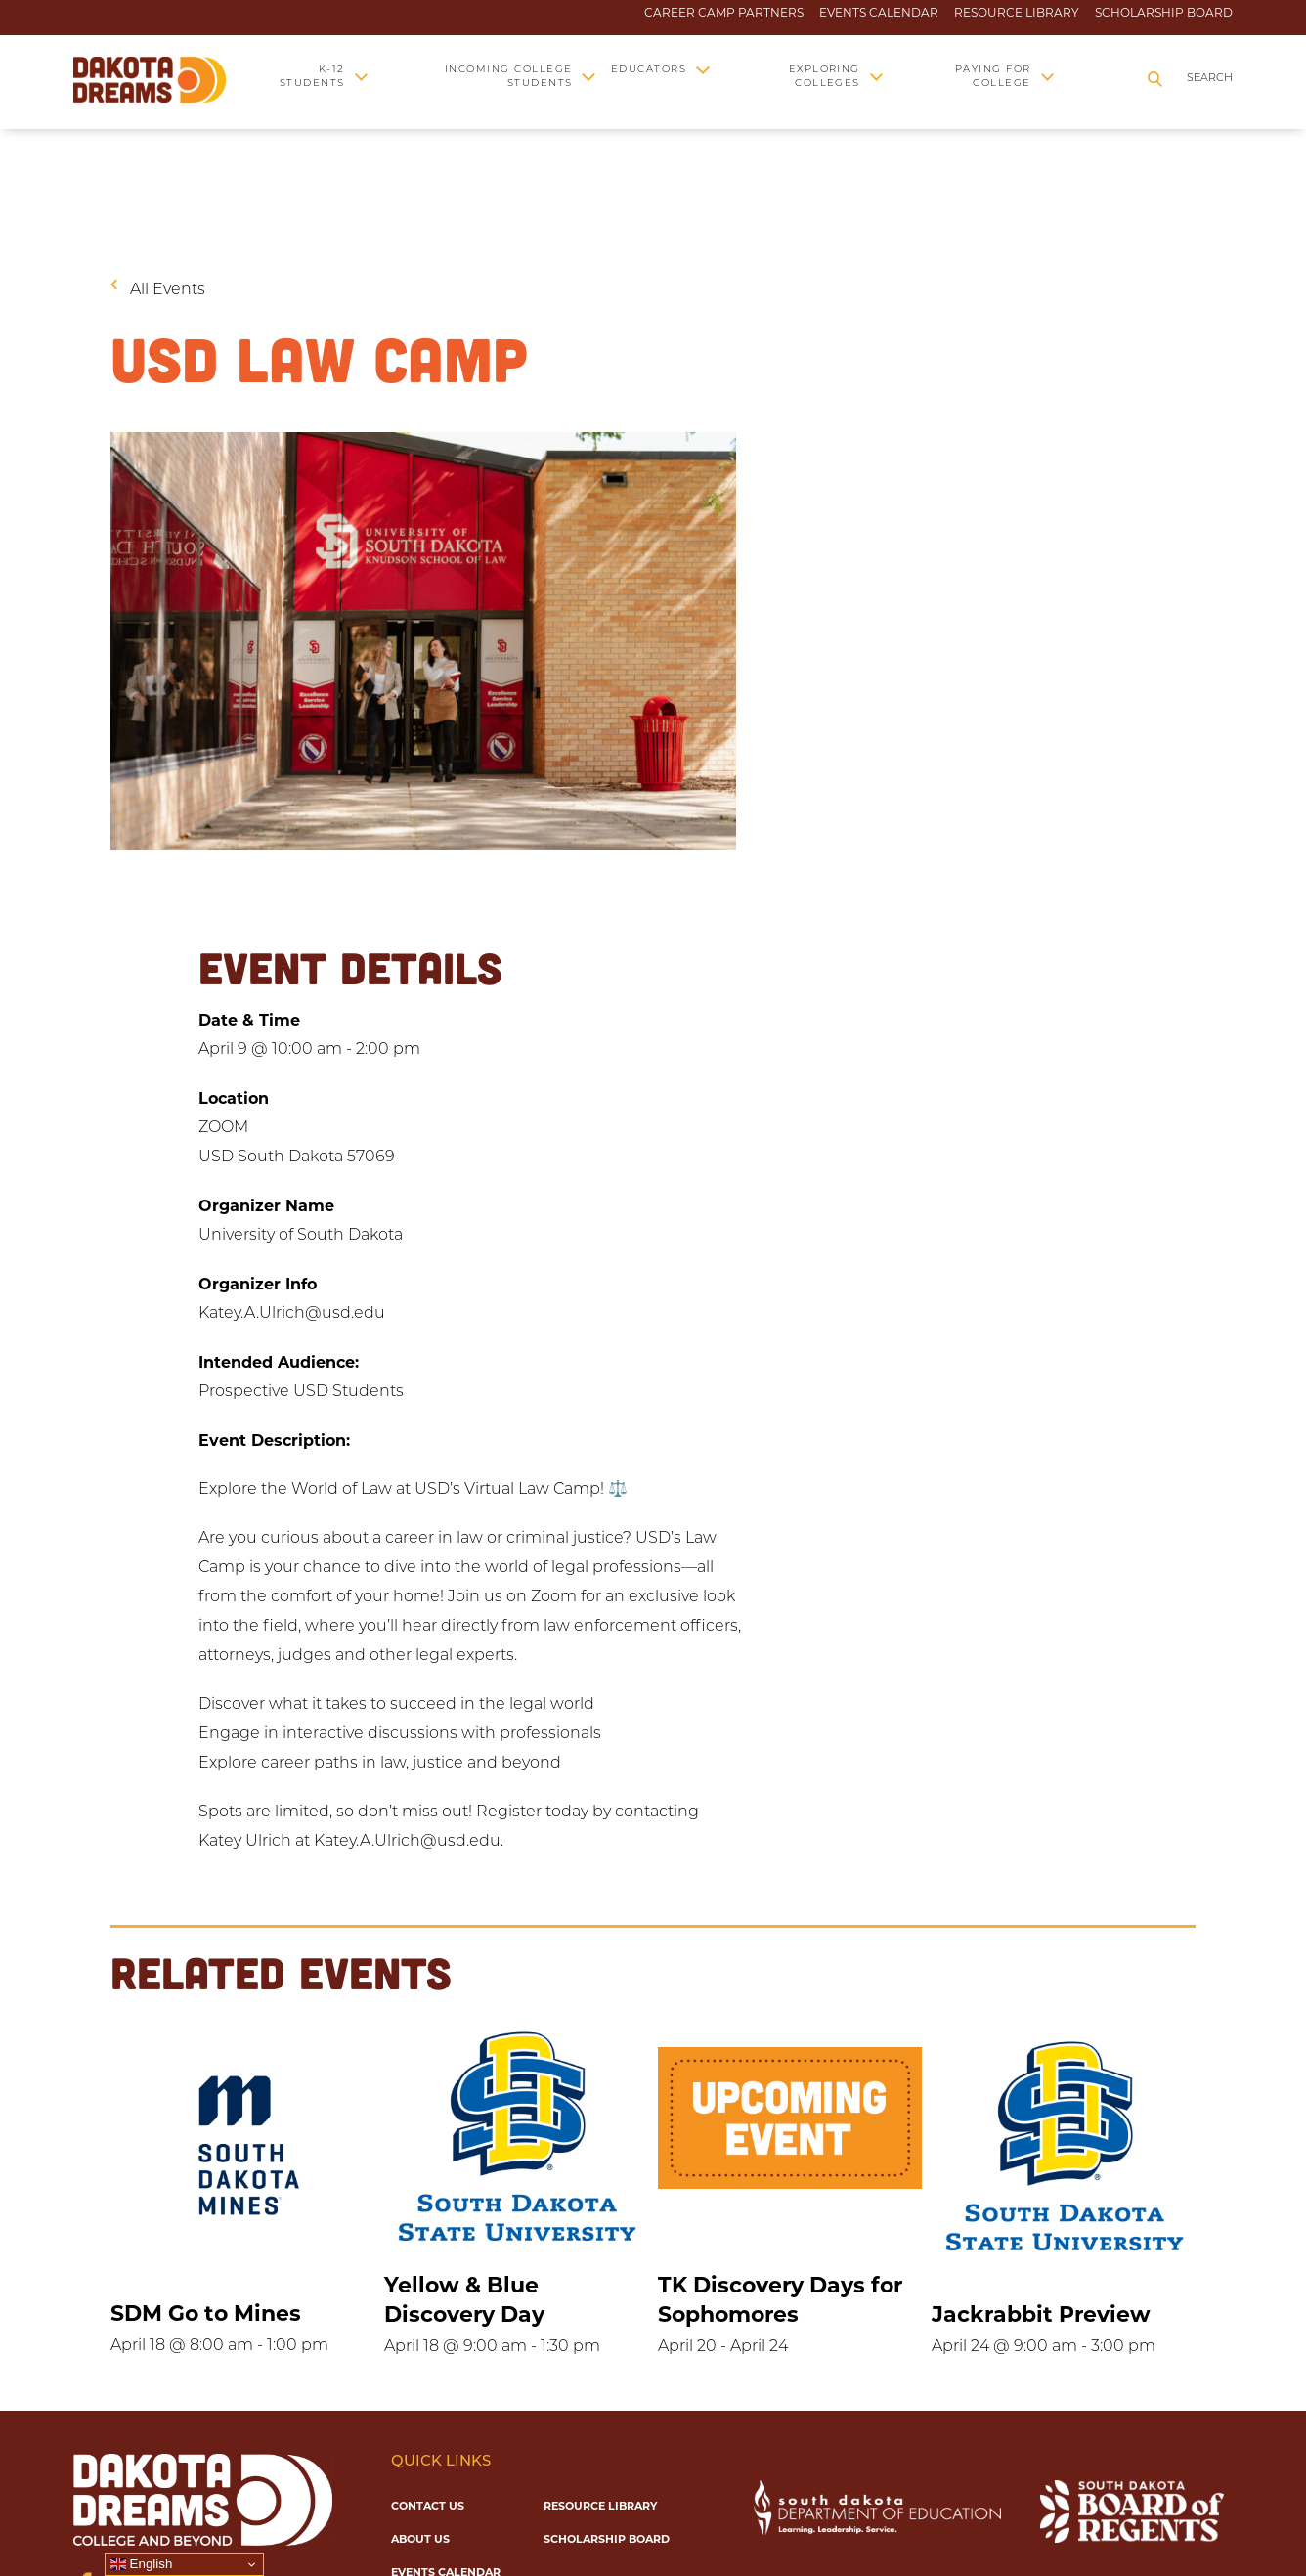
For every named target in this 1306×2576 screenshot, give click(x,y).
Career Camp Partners (724, 13)
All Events (167, 290)
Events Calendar (878, 13)
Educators (648, 70)
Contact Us (427, 2505)
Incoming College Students (509, 77)
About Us (420, 2539)
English (141, 2564)
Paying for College (993, 77)
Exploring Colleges (824, 77)
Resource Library (1016, 13)
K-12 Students (312, 77)
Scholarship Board (1164, 13)
